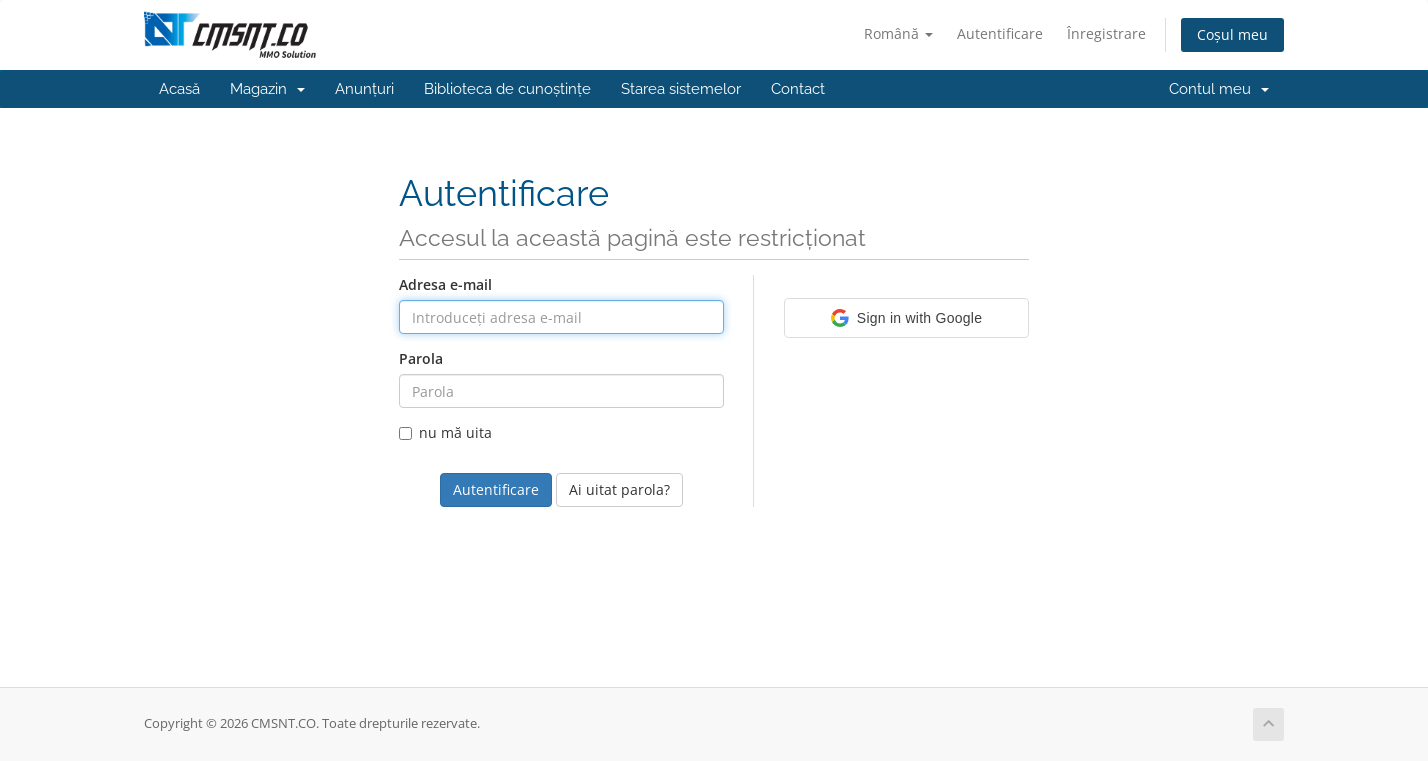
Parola (421, 358)
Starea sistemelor (681, 89)
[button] (906, 318)
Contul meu (1219, 89)
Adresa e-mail (445, 284)
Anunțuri (364, 89)
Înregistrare (1106, 33)
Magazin (267, 89)
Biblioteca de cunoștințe (507, 89)
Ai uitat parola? (619, 489)
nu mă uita (445, 432)
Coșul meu (1232, 34)
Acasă (179, 89)
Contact (798, 89)
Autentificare (1000, 33)
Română (898, 33)
